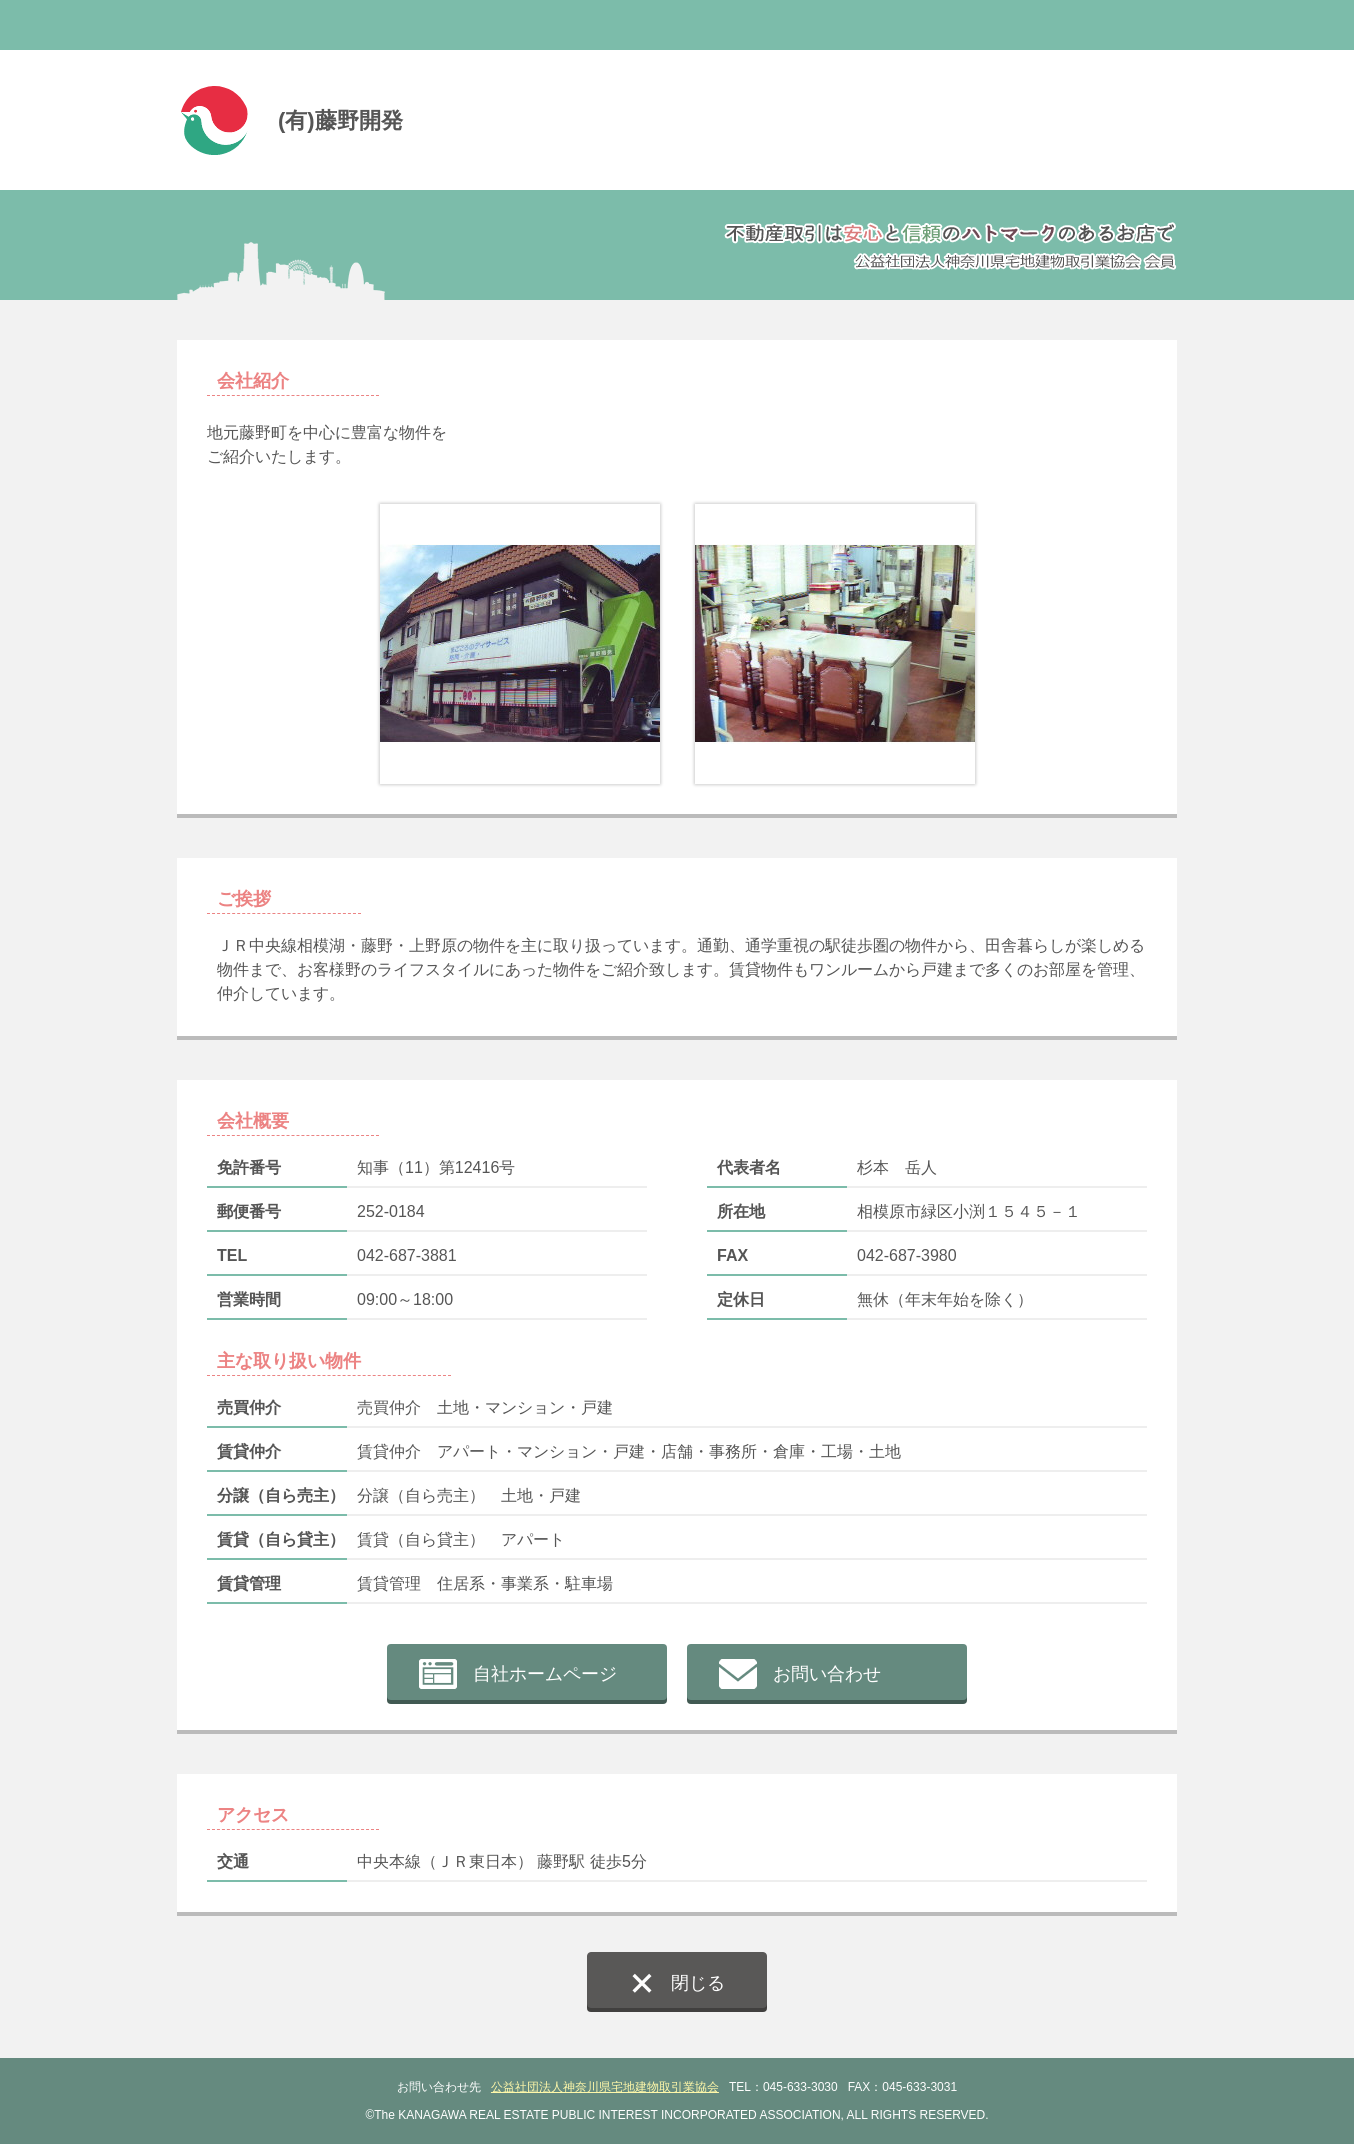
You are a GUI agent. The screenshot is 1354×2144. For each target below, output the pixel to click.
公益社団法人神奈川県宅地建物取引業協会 (605, 2087)
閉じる (698, 1983)
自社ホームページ (545, 1674)
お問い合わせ (827, 1674)
